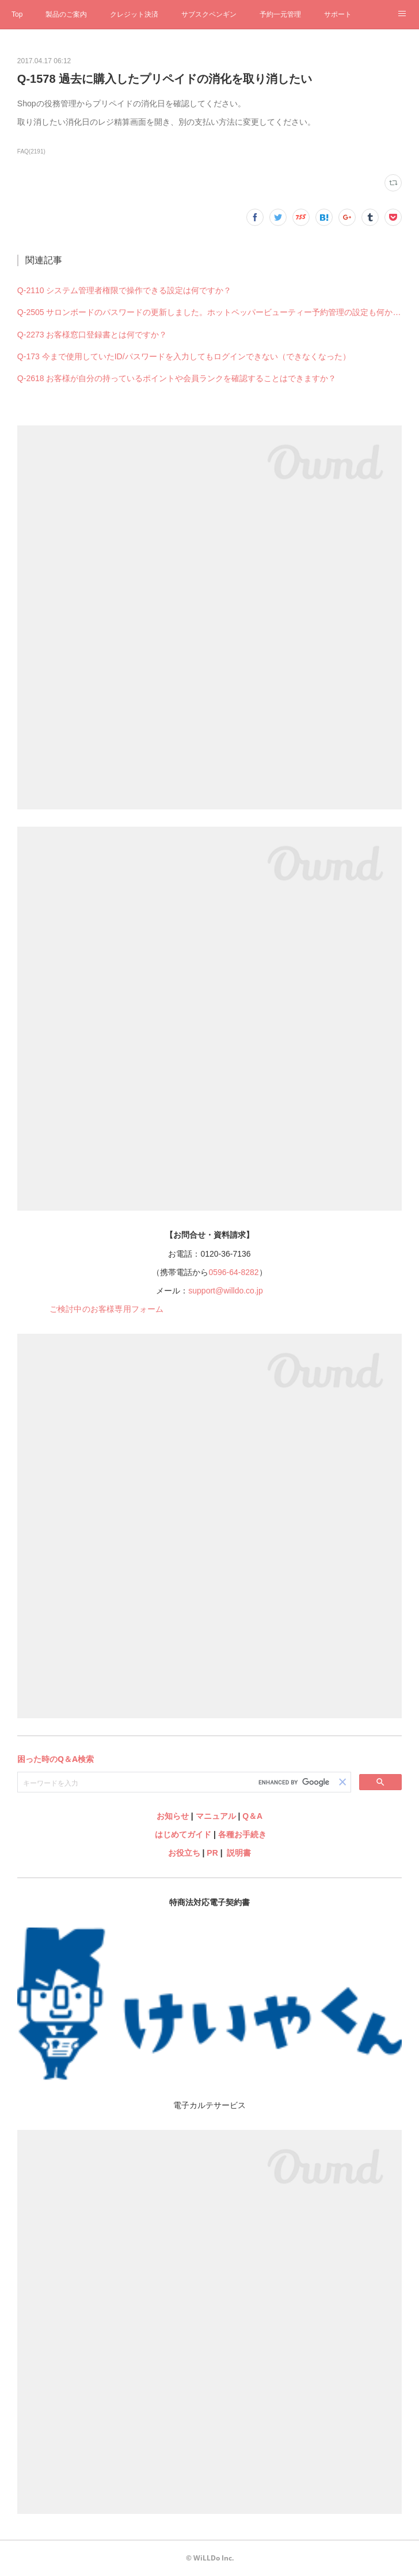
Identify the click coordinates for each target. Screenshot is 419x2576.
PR (212, 1852)
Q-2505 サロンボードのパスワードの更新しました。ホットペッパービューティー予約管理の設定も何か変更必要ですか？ (209, 312)
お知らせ (173, 1816)
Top (17, 14)
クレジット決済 (134, 14)
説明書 (239, 1852)
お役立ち (184, 1852)
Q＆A (252, 1816)
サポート (338, 14)
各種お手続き (242, 1834)
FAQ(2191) (31, 151)
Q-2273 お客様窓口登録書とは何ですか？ (92, 334)
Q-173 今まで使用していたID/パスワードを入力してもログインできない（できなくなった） (184, 356)
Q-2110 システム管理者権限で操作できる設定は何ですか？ (124, 290)
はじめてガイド (182, 1834)
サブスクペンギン (209, 14)
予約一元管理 (280, 14)
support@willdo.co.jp (225, 1290)
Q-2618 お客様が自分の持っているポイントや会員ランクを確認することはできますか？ (177, 378)
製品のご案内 (66, 14)
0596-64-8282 (233, 1272)
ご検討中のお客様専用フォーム (106, 1309)
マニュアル (216, 1816)
